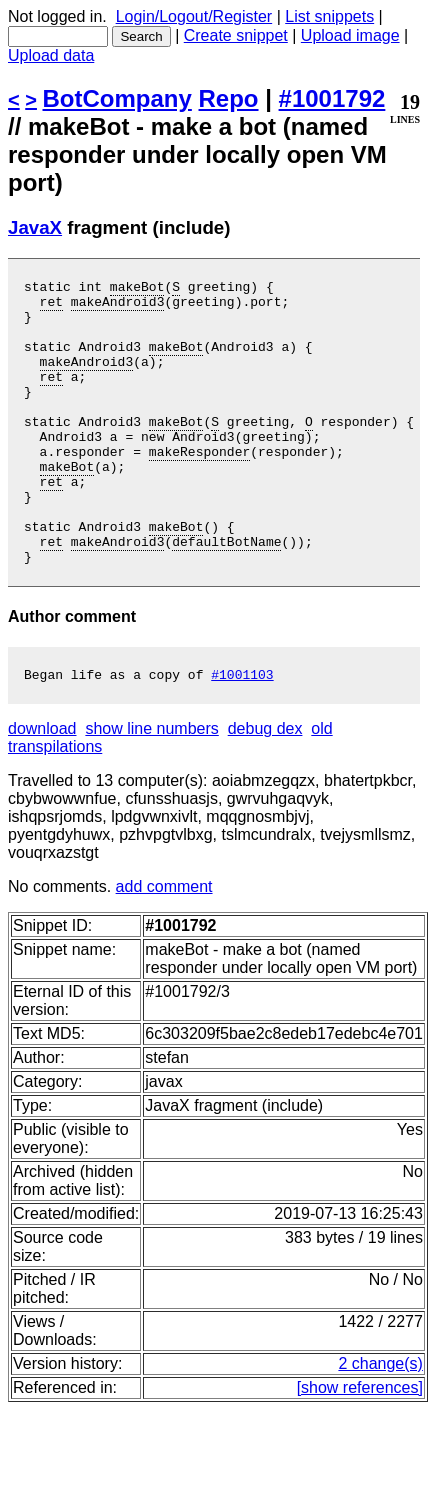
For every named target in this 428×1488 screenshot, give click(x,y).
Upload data (51, 55)
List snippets (329, 16)
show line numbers (151, 788)
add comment (164, 946)
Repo (229, 98)
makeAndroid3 (118, 307)
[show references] (360, 1447)
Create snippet (236, 35)
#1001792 (332, 98)
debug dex (265, 788)
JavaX (35, 227)
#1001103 (242, 734)
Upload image (350, 35)
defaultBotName (226, 595)
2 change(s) (380, 1423)
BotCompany (117, 98)
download (42, 788)
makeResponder (199, 487)
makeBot (137, 289)
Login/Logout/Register (194, 16)
